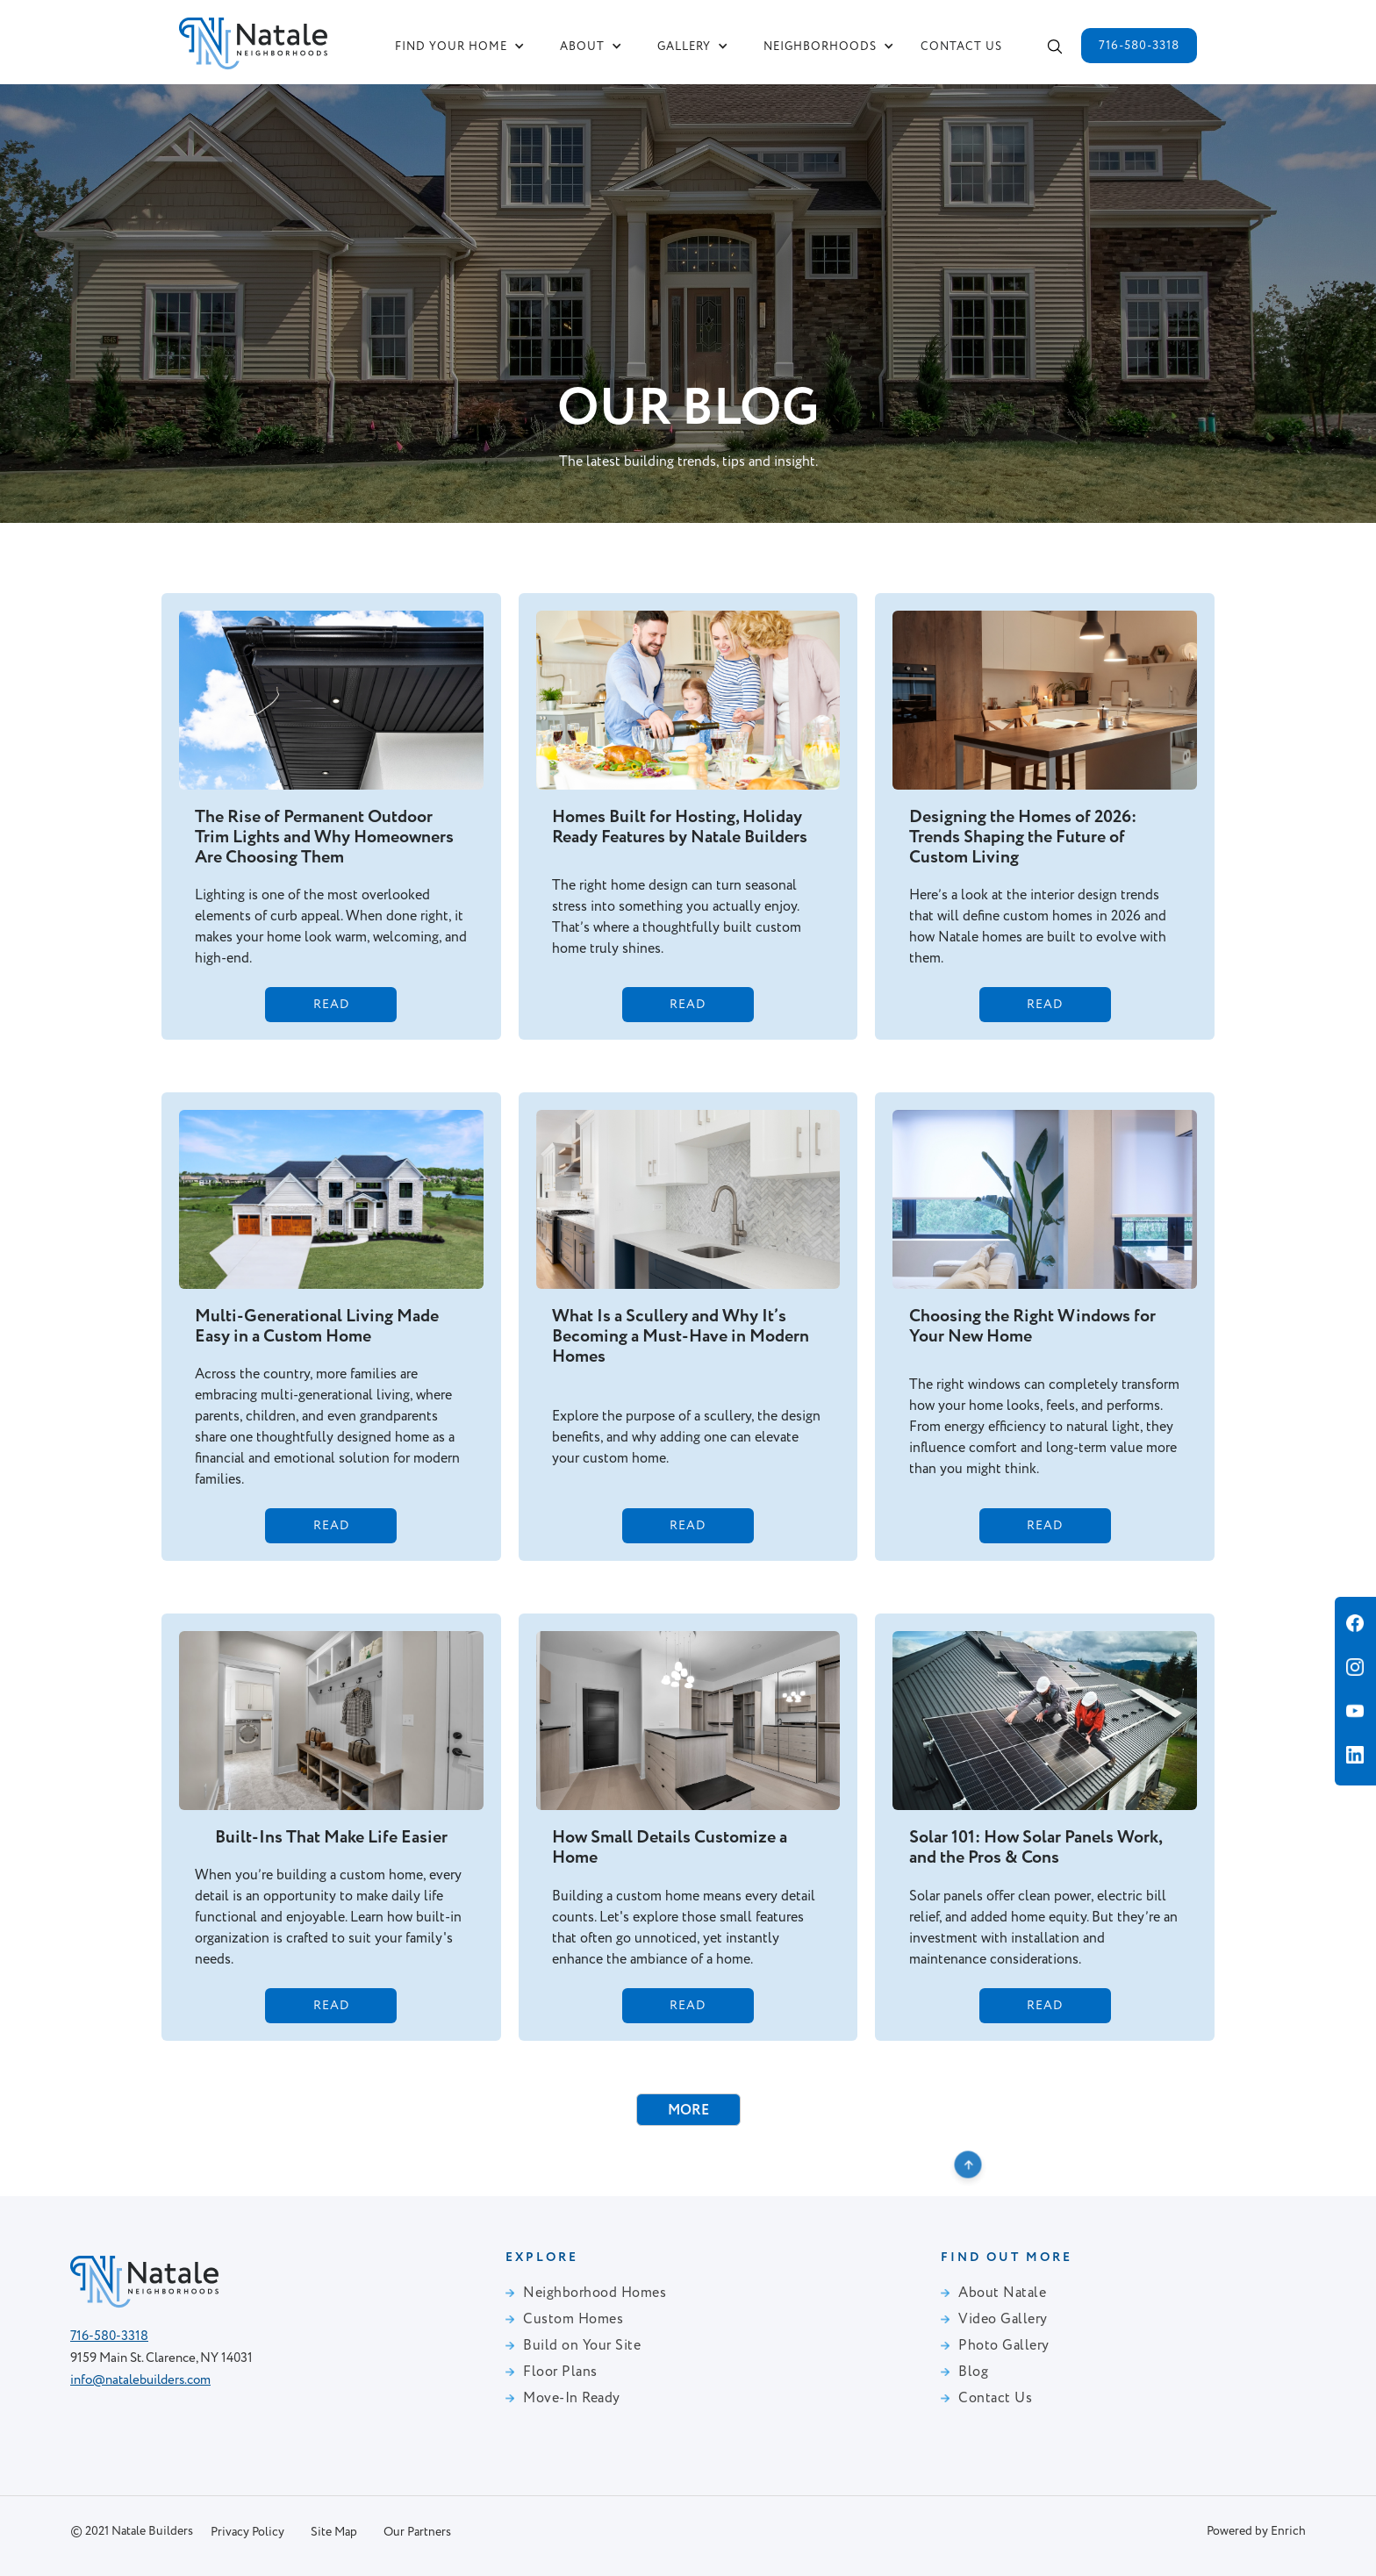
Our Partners (417, 2532)
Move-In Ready (571, 2399)
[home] (253, 40)
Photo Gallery (1004, 2346)
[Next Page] (688, 2109)
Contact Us (995, 2399)
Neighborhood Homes (594, 2293)
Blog (973, 2372)
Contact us (961, 47)
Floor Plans (560, 2372)
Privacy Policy (247, 2532)
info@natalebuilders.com (140, 2380)
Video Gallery (1003, 2320)
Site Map (334, 2532)
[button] (459, 47)
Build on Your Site (582, 2346)
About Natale (1002, 2293)
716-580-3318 (1139, 45)
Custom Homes (573, 2320)
